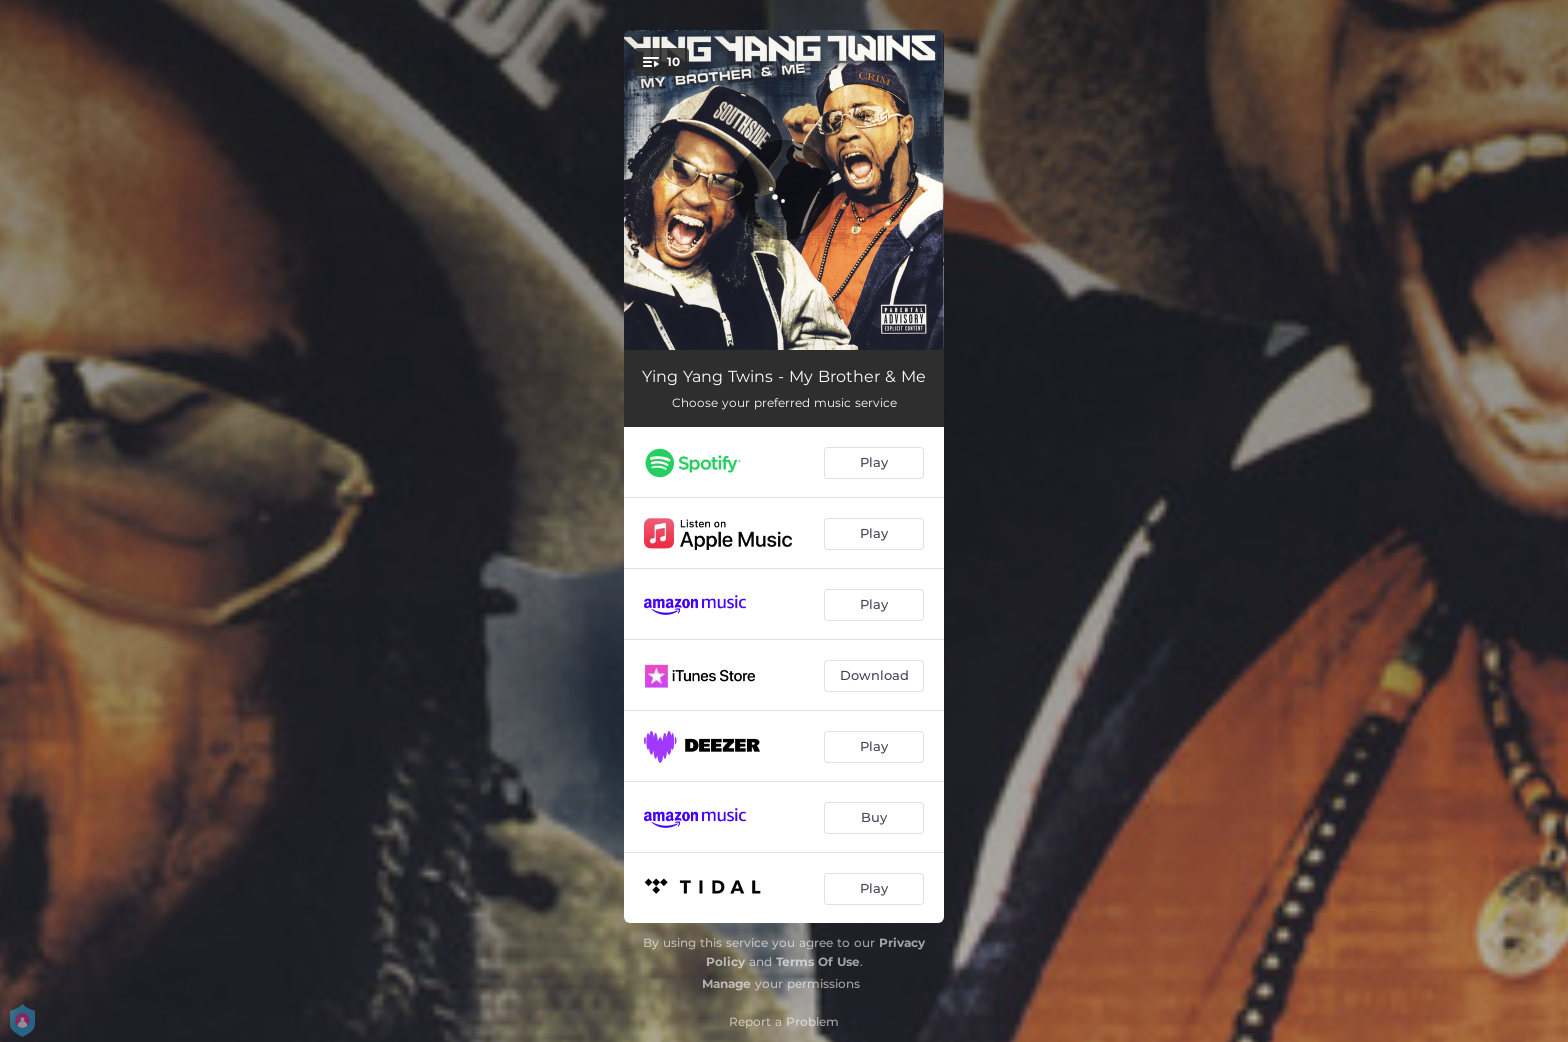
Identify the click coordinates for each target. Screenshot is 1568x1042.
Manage (726, 983)
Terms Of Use (818, 961)
